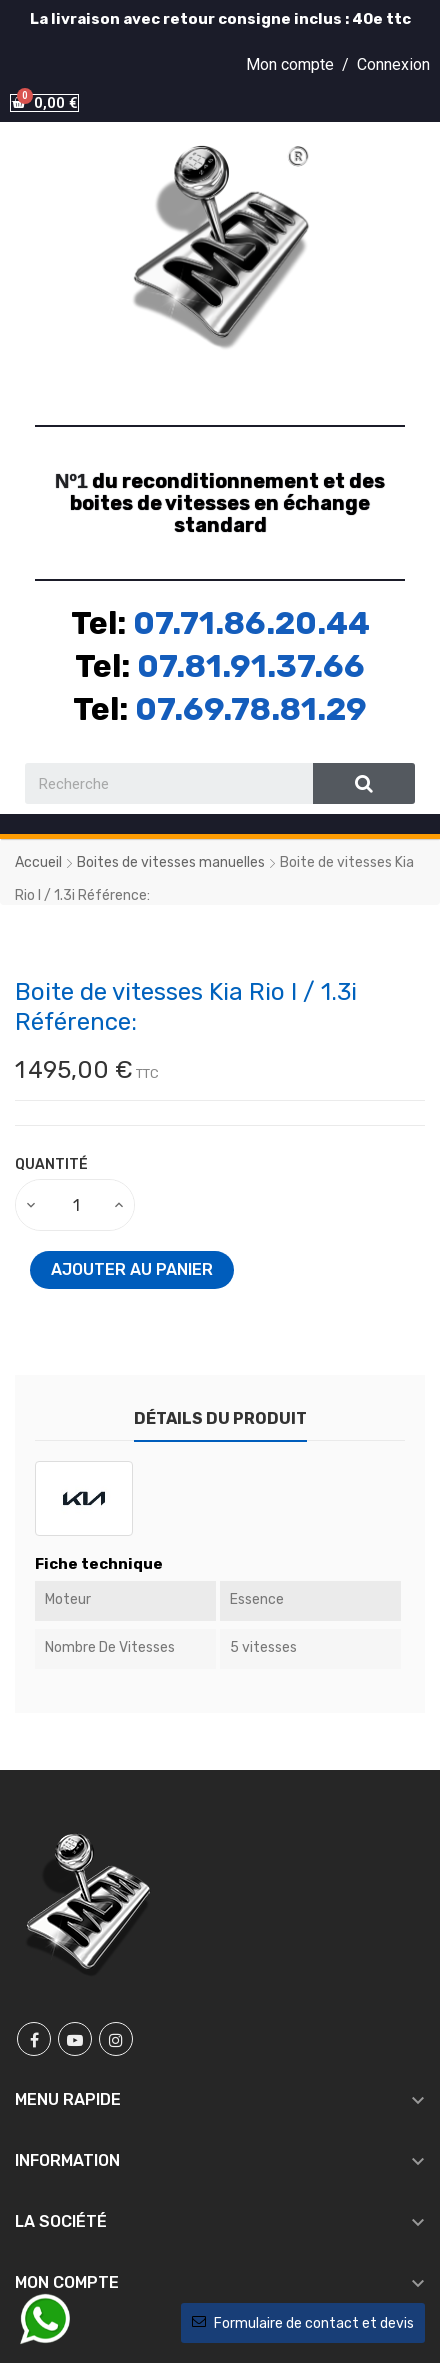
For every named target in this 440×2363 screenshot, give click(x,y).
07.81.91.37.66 (251, 666)
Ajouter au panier (132, 1269)
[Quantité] (76, 1205)
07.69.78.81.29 (251, 709)
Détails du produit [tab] (220, 1418)
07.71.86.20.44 (251, 623)
